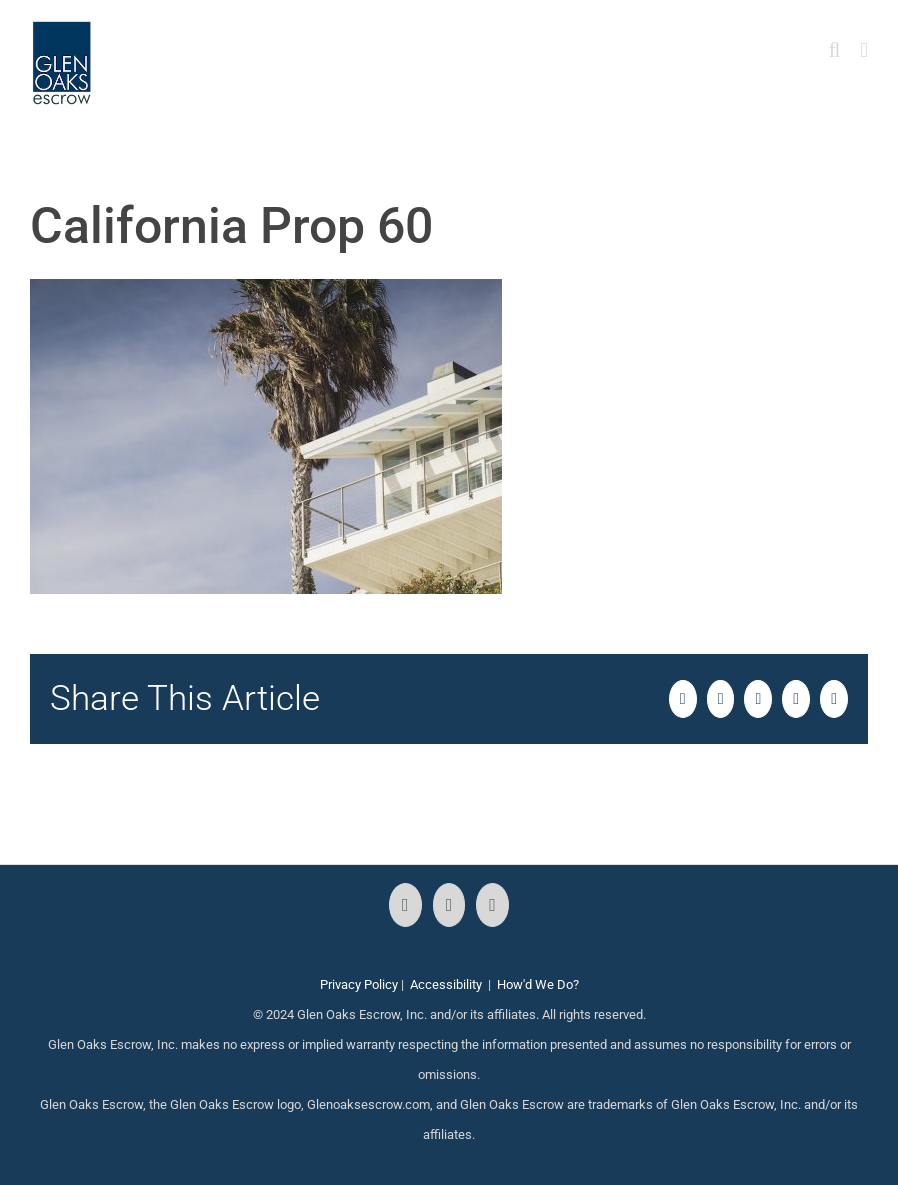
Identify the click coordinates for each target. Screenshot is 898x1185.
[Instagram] (449, 905)
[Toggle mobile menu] (864, 50)
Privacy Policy (359, 984)
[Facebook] (405, 905)
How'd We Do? (538, 984)
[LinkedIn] (492, 905)
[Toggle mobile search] (835, 50)
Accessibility (446, 984)
